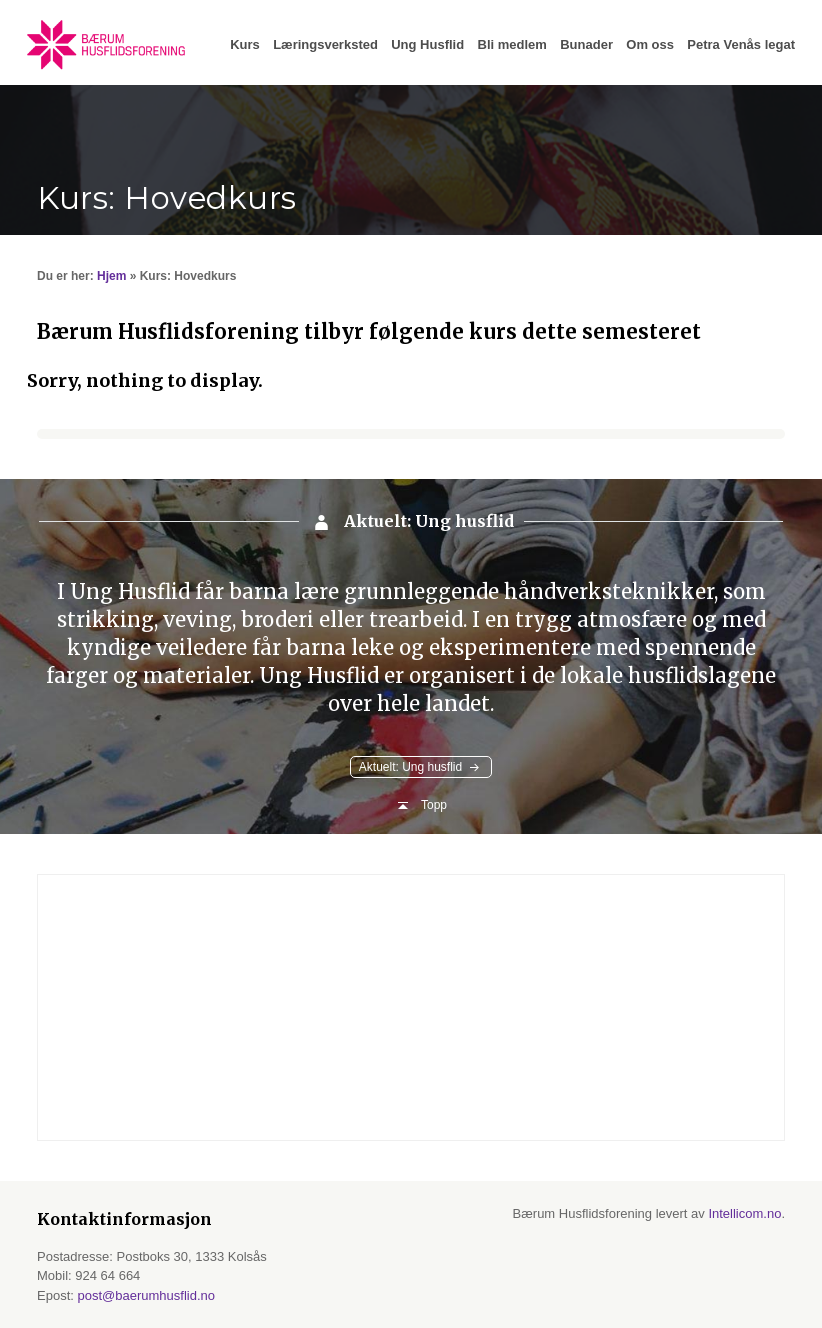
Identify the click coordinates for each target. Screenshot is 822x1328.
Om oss (650, 44)
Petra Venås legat (741, 44)
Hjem (111, 276)
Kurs (245, 44)
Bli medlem (512, 44)
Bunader (586, 44)
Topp (434, 805)
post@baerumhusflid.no (146, 1295)
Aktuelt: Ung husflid (410, 767)
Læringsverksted (325, 44)
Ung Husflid (427, 44)
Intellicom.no (744, 1213)
